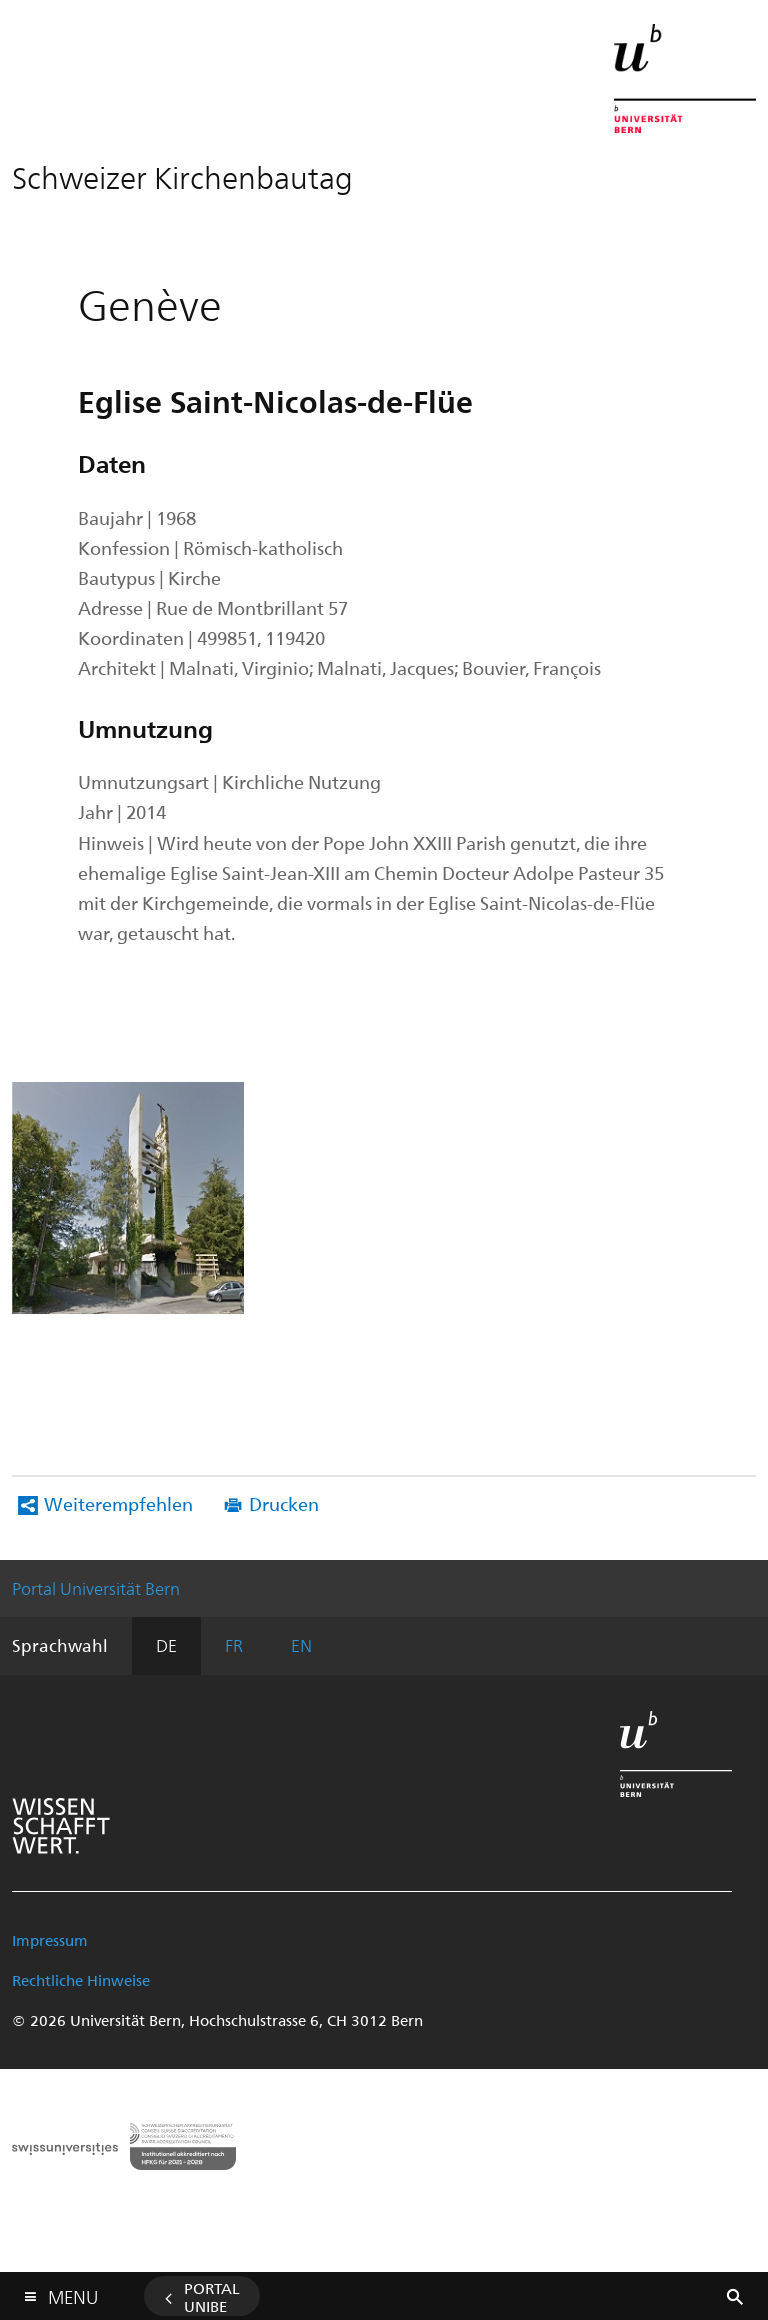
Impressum (50, 1940)
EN (301, 1645)
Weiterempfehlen (118, 1503)
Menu (73, 2292)
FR (234, 1645)
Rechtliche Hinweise (81, 1980)
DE (166, 1645)
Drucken (284, 1503)
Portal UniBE (212, 2297)
